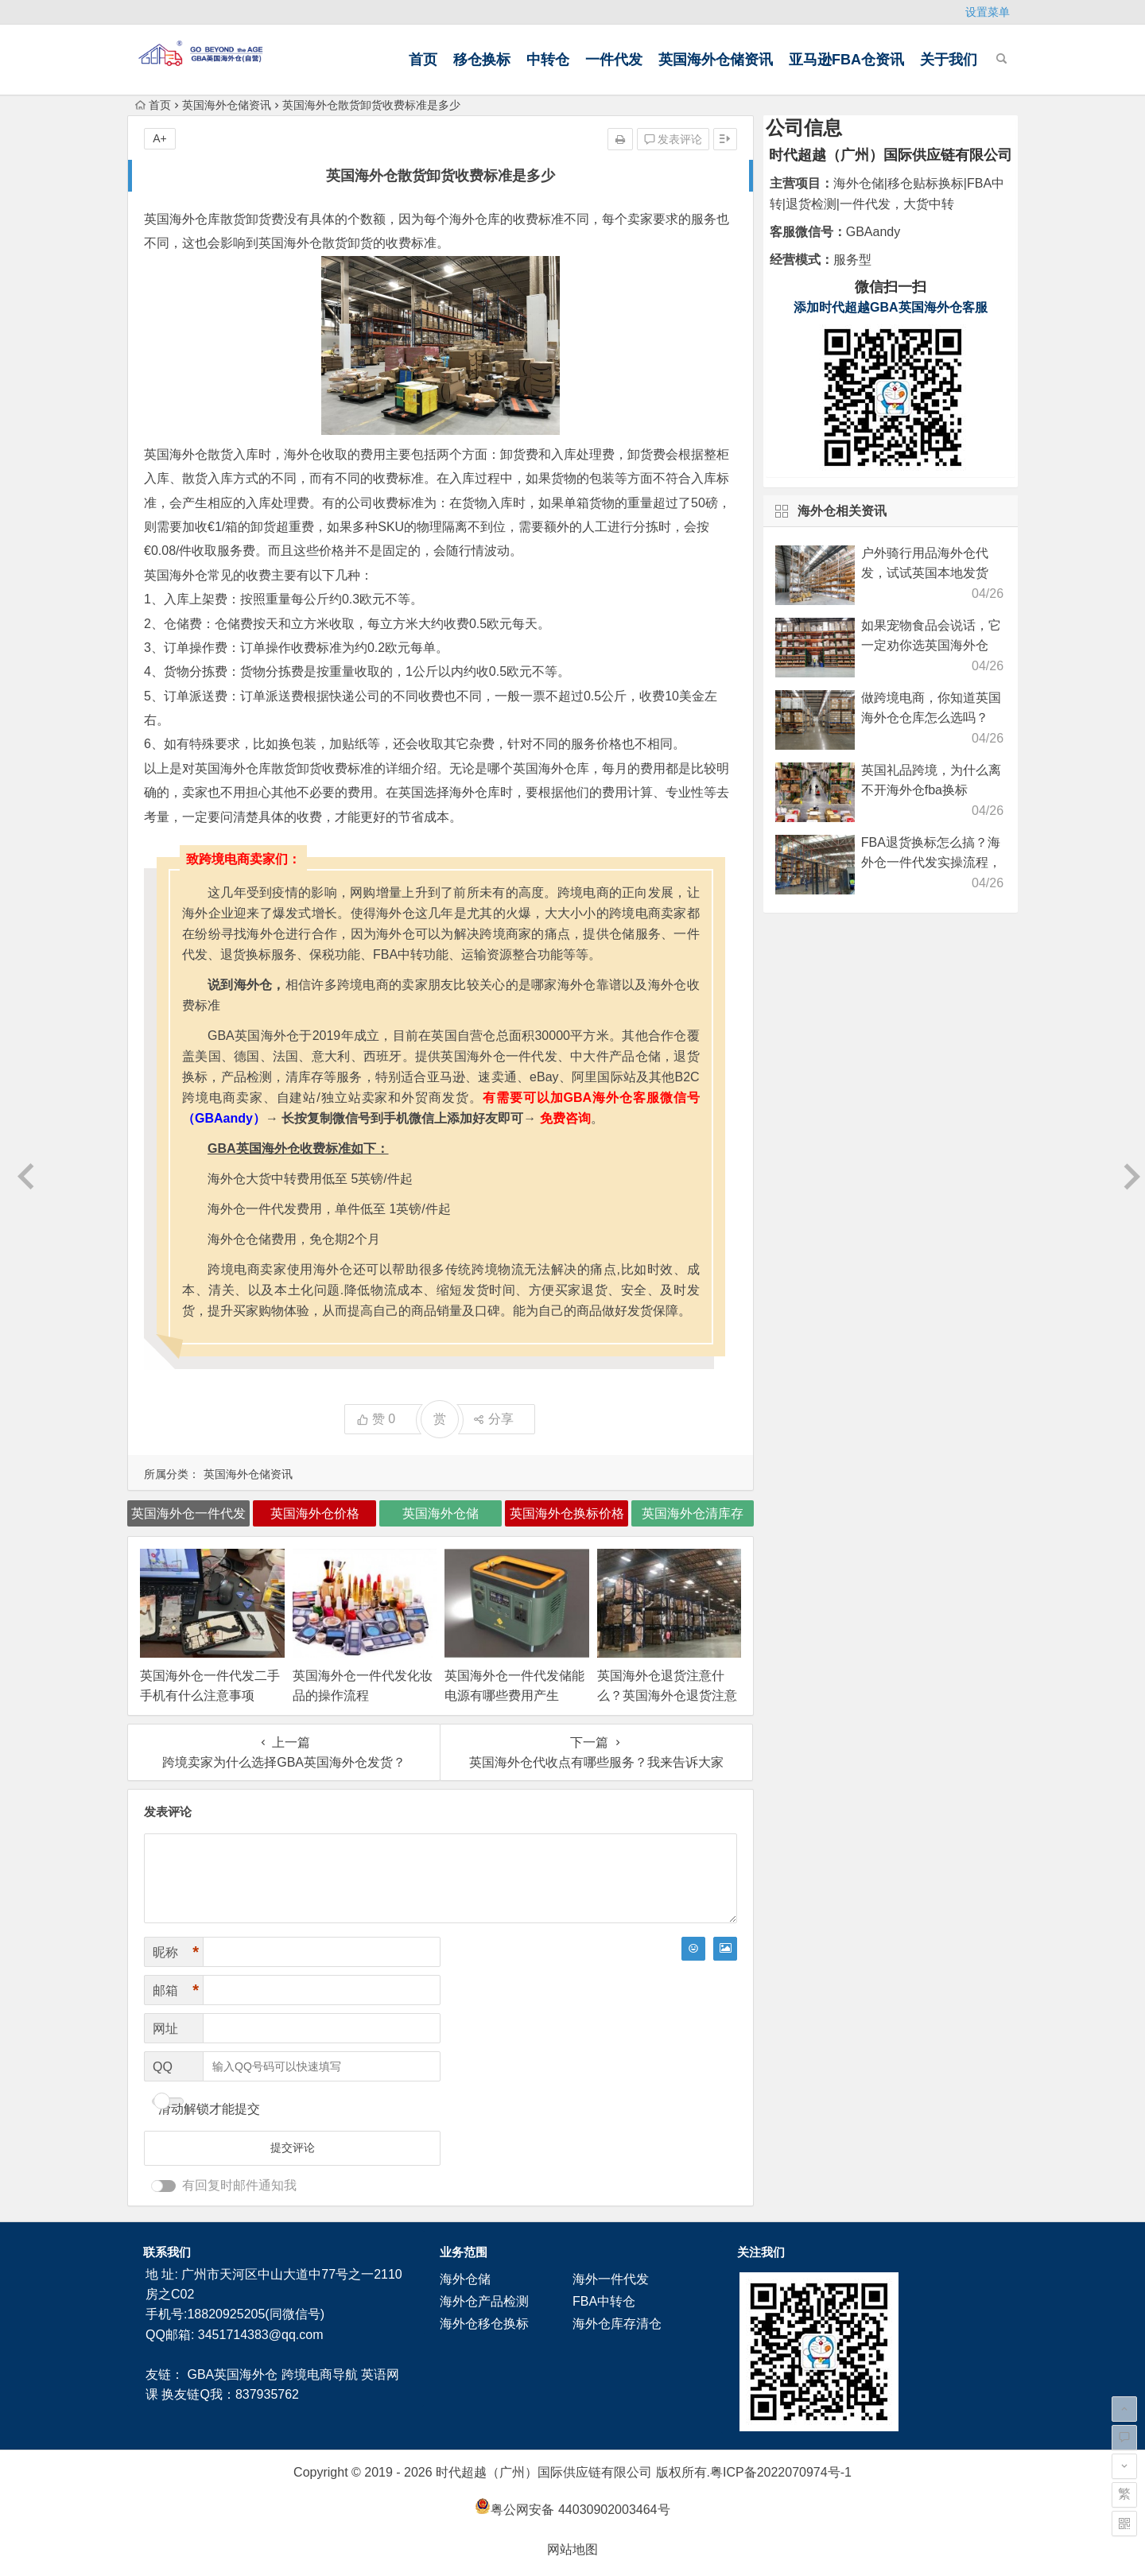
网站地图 (572, 2549)
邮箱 (176, 1990)
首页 (423, 60)
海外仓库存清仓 (617, 2323)
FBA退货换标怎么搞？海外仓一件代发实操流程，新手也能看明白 (931, 862)
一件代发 (613, 60)
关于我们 (948, 60)
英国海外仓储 (440, 1513)
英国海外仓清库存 (692, 1513)
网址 (165, 2028)
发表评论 (673, 139)
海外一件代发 (610, 2279)
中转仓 (547, 60)
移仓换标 (481, 60)
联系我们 (167, 2252)
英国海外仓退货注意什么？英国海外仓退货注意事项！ (667, 1695)
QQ (163, 2067)
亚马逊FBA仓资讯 (846, 60)
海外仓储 (465, 2279)
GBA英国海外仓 (232, 2374)
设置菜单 (987, 12)
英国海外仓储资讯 (715, 60)
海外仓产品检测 (484, 2301)
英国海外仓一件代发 (188, 1513)
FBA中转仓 (603, 2301)
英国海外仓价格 (314, 1513)
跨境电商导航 (319, 2374)
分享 (493, 1419)
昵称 (176, 1952)
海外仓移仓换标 (484, 2323)
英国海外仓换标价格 (567, 1513)
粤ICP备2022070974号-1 (781, 2472)
